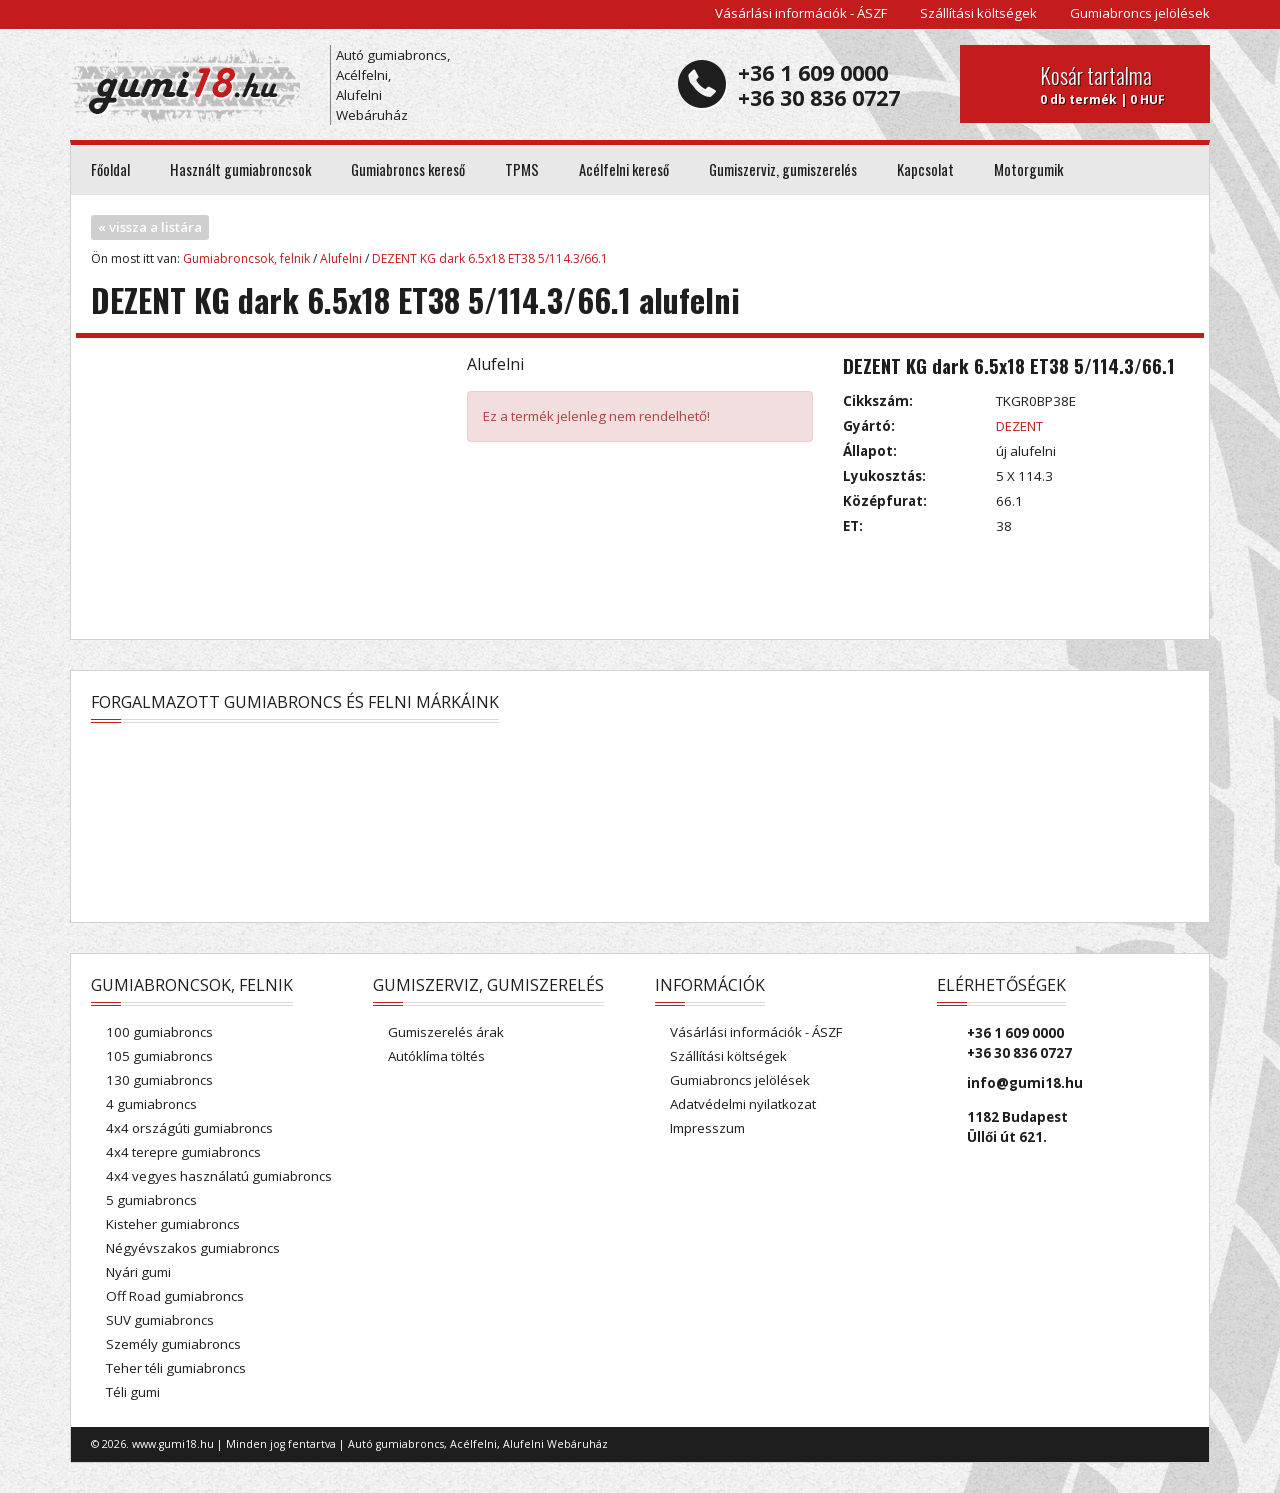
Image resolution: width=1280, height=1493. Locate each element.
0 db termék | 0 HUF (1117, 84)
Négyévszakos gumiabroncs (193, 1248)
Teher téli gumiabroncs (176, 1368)
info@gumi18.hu (1025, 1083)
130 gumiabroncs (159, 1080)
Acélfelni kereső (624, 169)
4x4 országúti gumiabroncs (189, 1128)
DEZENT (1019, 426)
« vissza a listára (150, 227)
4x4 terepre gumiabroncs (183, 1152)
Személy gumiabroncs (173, 1344)
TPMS (522, 169)
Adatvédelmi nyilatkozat (743, 1104)
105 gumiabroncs (159, 1056)
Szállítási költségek (978, 13)
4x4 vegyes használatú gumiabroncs (219, 1176)
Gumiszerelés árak (446, 1032)
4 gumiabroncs (151, 1104)
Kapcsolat (925, 169)
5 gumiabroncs (151, 1200)
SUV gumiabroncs (160, 1320)
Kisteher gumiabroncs (173, 1224)
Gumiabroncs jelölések (1140, 13)
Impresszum (707, 1128)
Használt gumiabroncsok (240, 169)
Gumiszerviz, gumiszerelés (783, 169)
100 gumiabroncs (159, 1032)
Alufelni (341, 258)
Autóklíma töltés (436, 1056)
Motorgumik (1028, 169)
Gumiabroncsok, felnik (246, 258)
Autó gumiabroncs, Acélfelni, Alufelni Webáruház (393, 85)
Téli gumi (133, 1392)
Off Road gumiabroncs (175, 1296)
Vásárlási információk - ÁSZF (801, 13)
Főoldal (110, 169)
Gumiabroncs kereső (408, 169)
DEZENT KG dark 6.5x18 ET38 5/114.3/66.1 (490, 258)
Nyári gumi (138, 1272)
